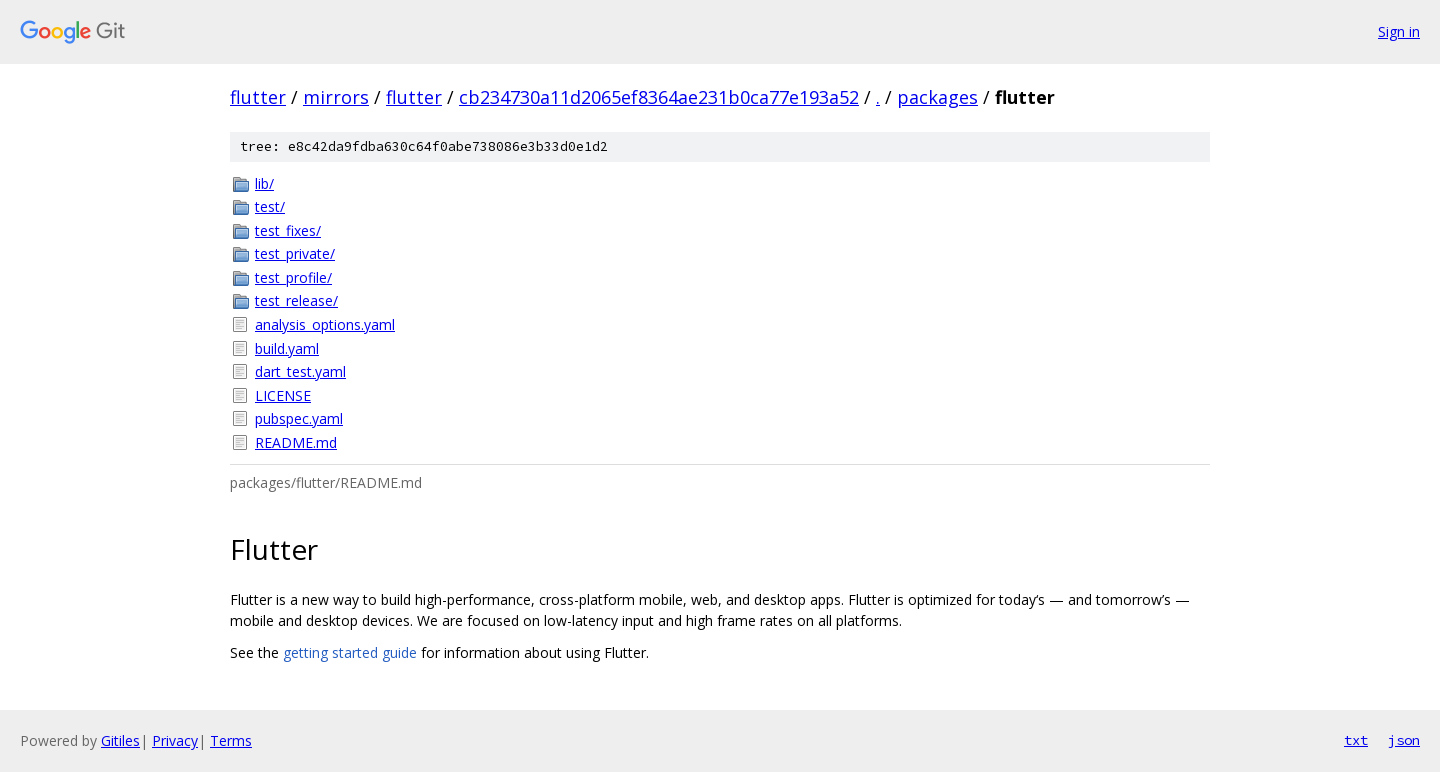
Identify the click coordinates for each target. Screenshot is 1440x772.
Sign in (1399, 31)
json (1404, 740)
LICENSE (283, 395)
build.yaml (287, 348)
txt (1356, 740)
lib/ (264, 183)
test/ (270, 206)
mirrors (336, 97)
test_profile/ (293, 277)
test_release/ (296, 300)
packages (937, 97)
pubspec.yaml (299, 418)
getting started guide (350, 652)
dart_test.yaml (300, 371)
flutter (258, 97)
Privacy (175, 740)
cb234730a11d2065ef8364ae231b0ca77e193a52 (659, 97)
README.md (296, 442)
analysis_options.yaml (325, 324)
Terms (231, 740)
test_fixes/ (288, 230)
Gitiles (120, 740)
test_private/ (295, 253)
